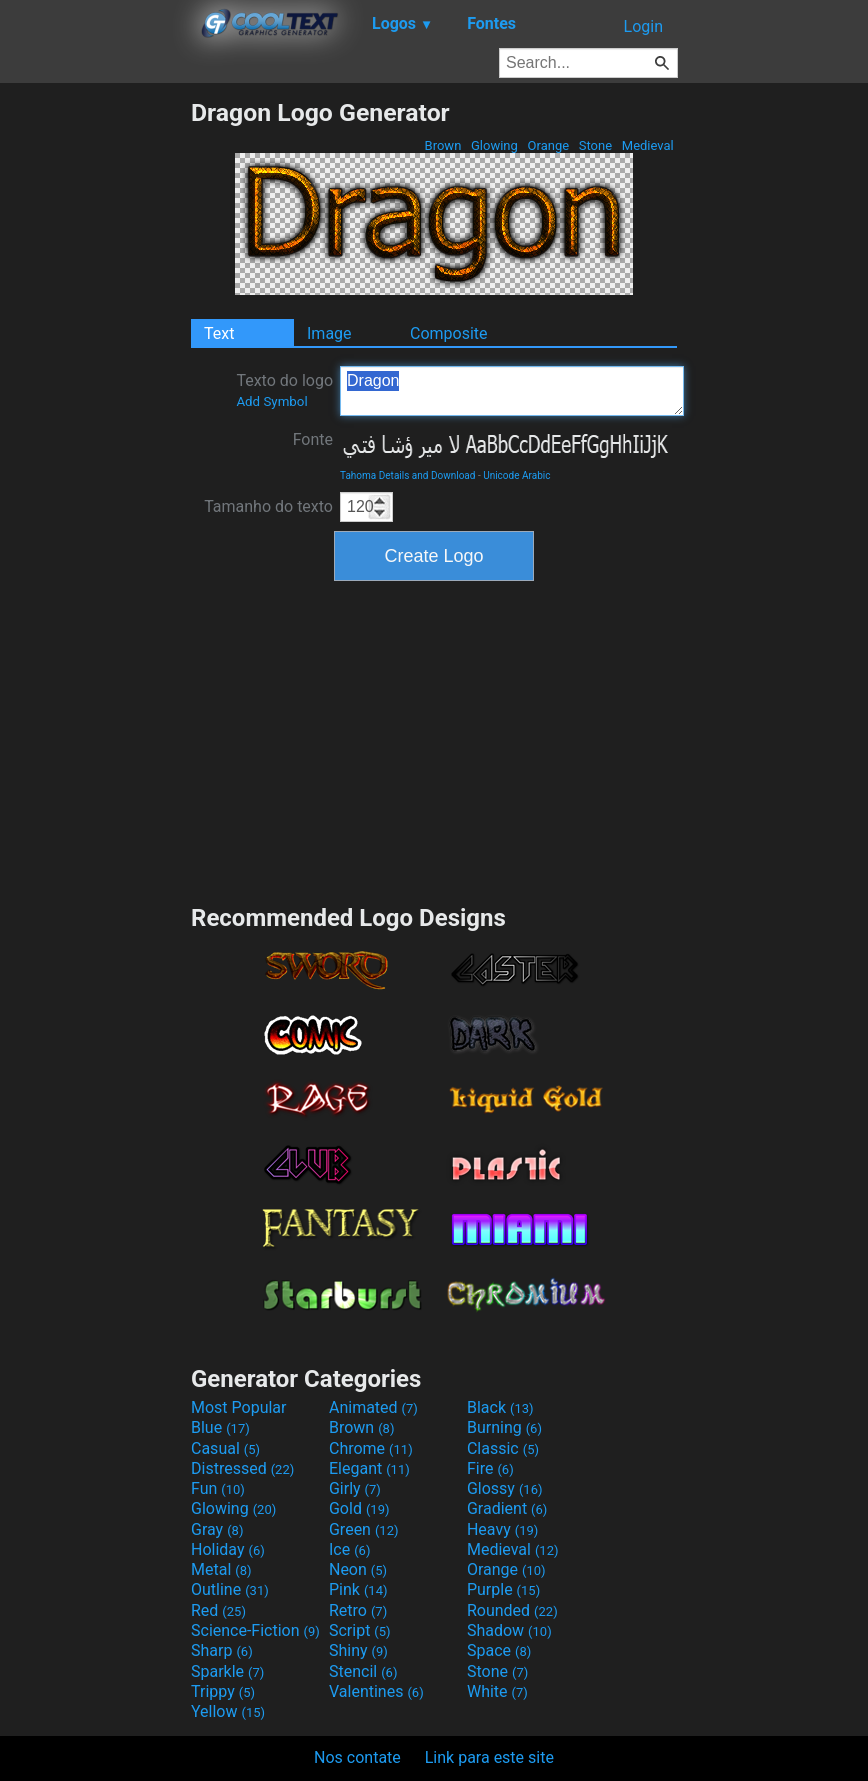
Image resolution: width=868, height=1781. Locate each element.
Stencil (363, 1671)
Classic (503, 1448)
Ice (349, 1549)
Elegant (369, 1468)
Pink (358, 1589)
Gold (359, 1508)
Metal (221, 1569)
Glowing (494, 145)
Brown (442, 145)
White (497, 1691)
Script (360, 1630)
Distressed (242, 1468)
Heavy (502, 1529)
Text (219, 333)
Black (500, 1407)
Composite (449, 333)
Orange (548, 145)
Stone (596, 145)
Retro (358, 1610)
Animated (373, 1407)
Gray (217, 1529)
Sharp (222, 1650)
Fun (218, 1488)
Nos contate (357, 1757)
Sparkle (227, 1671)
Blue (220, 1427)
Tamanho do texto (268, 506)
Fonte (313, 439)
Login (643, 26)
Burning (504, 1427)
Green (364, 1529)
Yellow (228, 1711)
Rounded (512, 1610)
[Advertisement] (95, 398)
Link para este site (489, 1757)
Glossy (505, 1488)
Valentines (376, 1691)
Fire (490, 1468)
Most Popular (239, 1407)
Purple (503, 1589)
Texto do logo (284, 390)
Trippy (223, 1691)
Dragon (512, 391)
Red (218, 1610)
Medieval (648, 145)
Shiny (358, 1650)
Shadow (509, 1630)
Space (499, 1650)
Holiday (228, 1549)
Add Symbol (271, 401)
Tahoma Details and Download (407, 475)
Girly (355, 1488)
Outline (230, 1589)
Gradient (507, 1508)
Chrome (371, 1448)
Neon (358, 1569)
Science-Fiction (255, 1630)
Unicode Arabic (516, 475)
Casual (225, 1448)
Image (329, 333)
